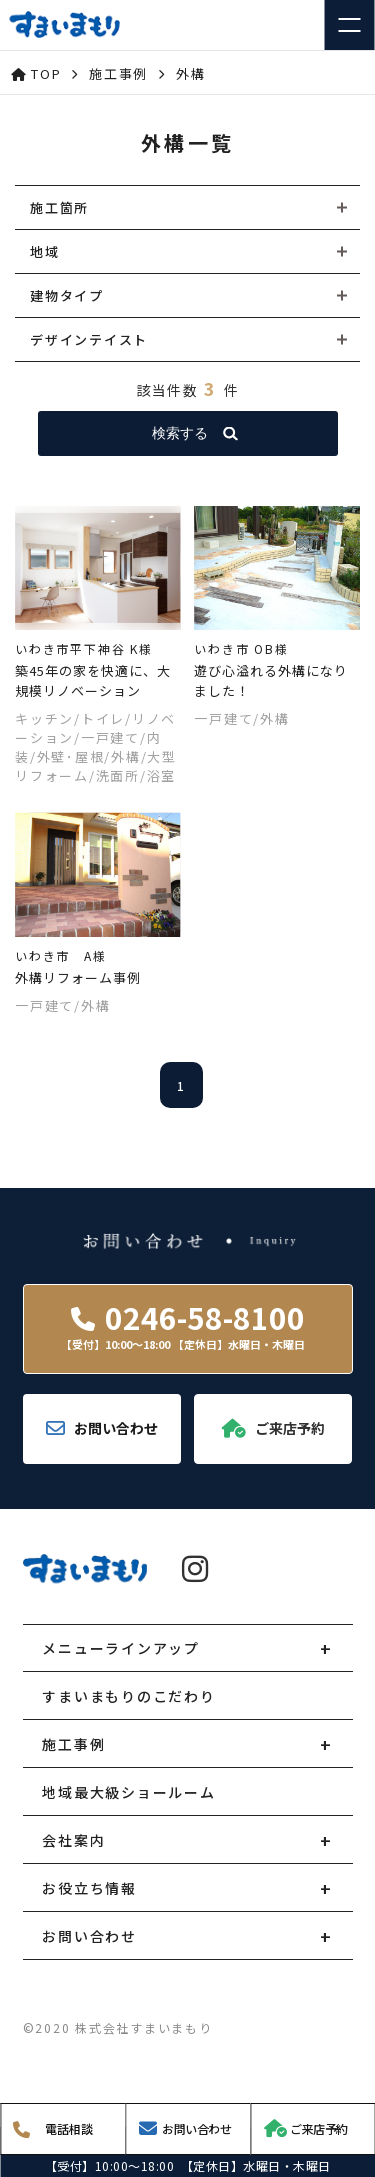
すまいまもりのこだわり (128, 1696)
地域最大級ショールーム (128, 1792)
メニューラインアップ (121, 1648)
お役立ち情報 (89, 1888)
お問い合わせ (89, 1936)
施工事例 (73, 1744)
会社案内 (73, 1840)
